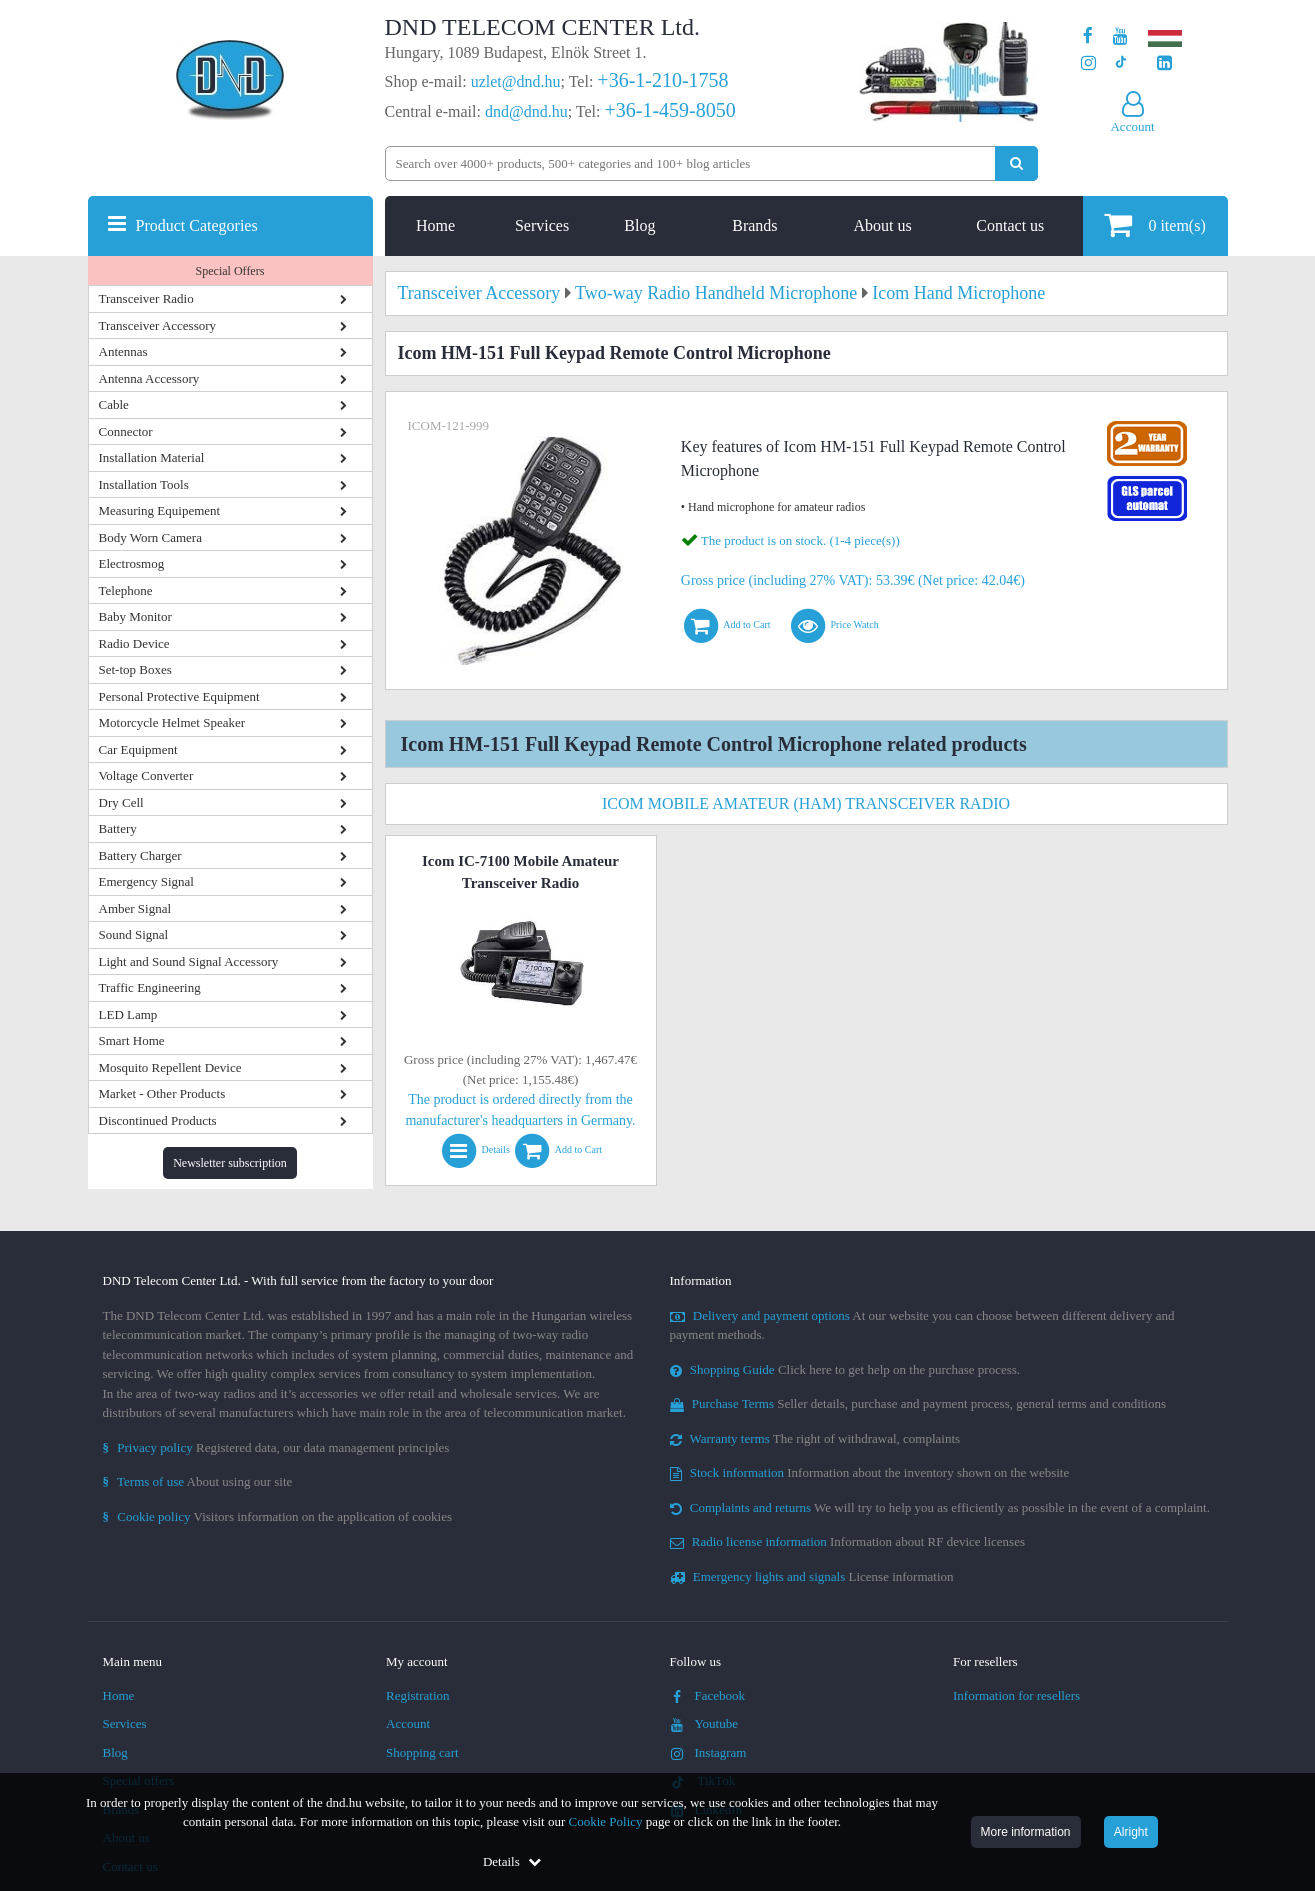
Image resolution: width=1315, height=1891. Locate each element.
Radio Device (134, 643)
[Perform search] (1016, 163)
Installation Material (152, 457)
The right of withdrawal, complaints (815, 1438)
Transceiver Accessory (158, 325)
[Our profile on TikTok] (1120, 63)
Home (435, 225)
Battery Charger (140, 855)
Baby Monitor (135, 616)
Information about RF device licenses (847, 1541)
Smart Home (132, 1040)
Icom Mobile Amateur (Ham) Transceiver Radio (806, 803)
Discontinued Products (158, 1120)
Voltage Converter (146, 775)
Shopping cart (422, 1752)
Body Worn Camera (150, 537)
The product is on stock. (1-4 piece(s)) (800, 540)
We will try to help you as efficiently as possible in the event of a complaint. (940, 1507)
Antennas (123, 351)
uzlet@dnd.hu (516, 81)
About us (882, 225)
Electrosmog (132, 563)
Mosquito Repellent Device (170, 1067)
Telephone (126, 590)
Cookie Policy (606, 1821)
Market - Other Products (162, 1093)
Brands (754, 225)
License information (812, 1576)
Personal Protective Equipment (179, 696)
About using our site (198, 1481)
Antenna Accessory (149, 378)
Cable (114, 404)
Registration (418, 1695)
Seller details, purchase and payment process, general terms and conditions (918, 1403)
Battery (118, 828)
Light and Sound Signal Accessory (189, 961)
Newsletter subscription (230, 1163)
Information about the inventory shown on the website (870, 1472)
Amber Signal (135, 908)
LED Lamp (128, 1014)
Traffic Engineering (150, 987)
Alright (1131, 1832)
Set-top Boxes (135, 669)
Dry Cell (121, 802)
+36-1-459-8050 (669, 110)
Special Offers (230, 271)
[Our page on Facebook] (1088, 36)
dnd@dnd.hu (526, 111)
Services (542, 225)
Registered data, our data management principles (276, 1447)
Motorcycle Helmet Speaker (172, 722)
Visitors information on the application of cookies (278, 1516)
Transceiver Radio (146, 298)
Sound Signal (134, 934)
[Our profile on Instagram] (1088, 63)
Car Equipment (138, 749)
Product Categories (197, 225)
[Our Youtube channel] (1120, 36)
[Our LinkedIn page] (1164, 63)
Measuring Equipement (160, 510)
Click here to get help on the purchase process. (845, 1369)
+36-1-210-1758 (662, 80)
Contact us (1010, 225)
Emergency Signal (146, 881)
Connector (126, 431)
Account (408, 1723)
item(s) (1154, 224)
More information (1026, 1832)
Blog (639, 225)
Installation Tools (144, 484)
